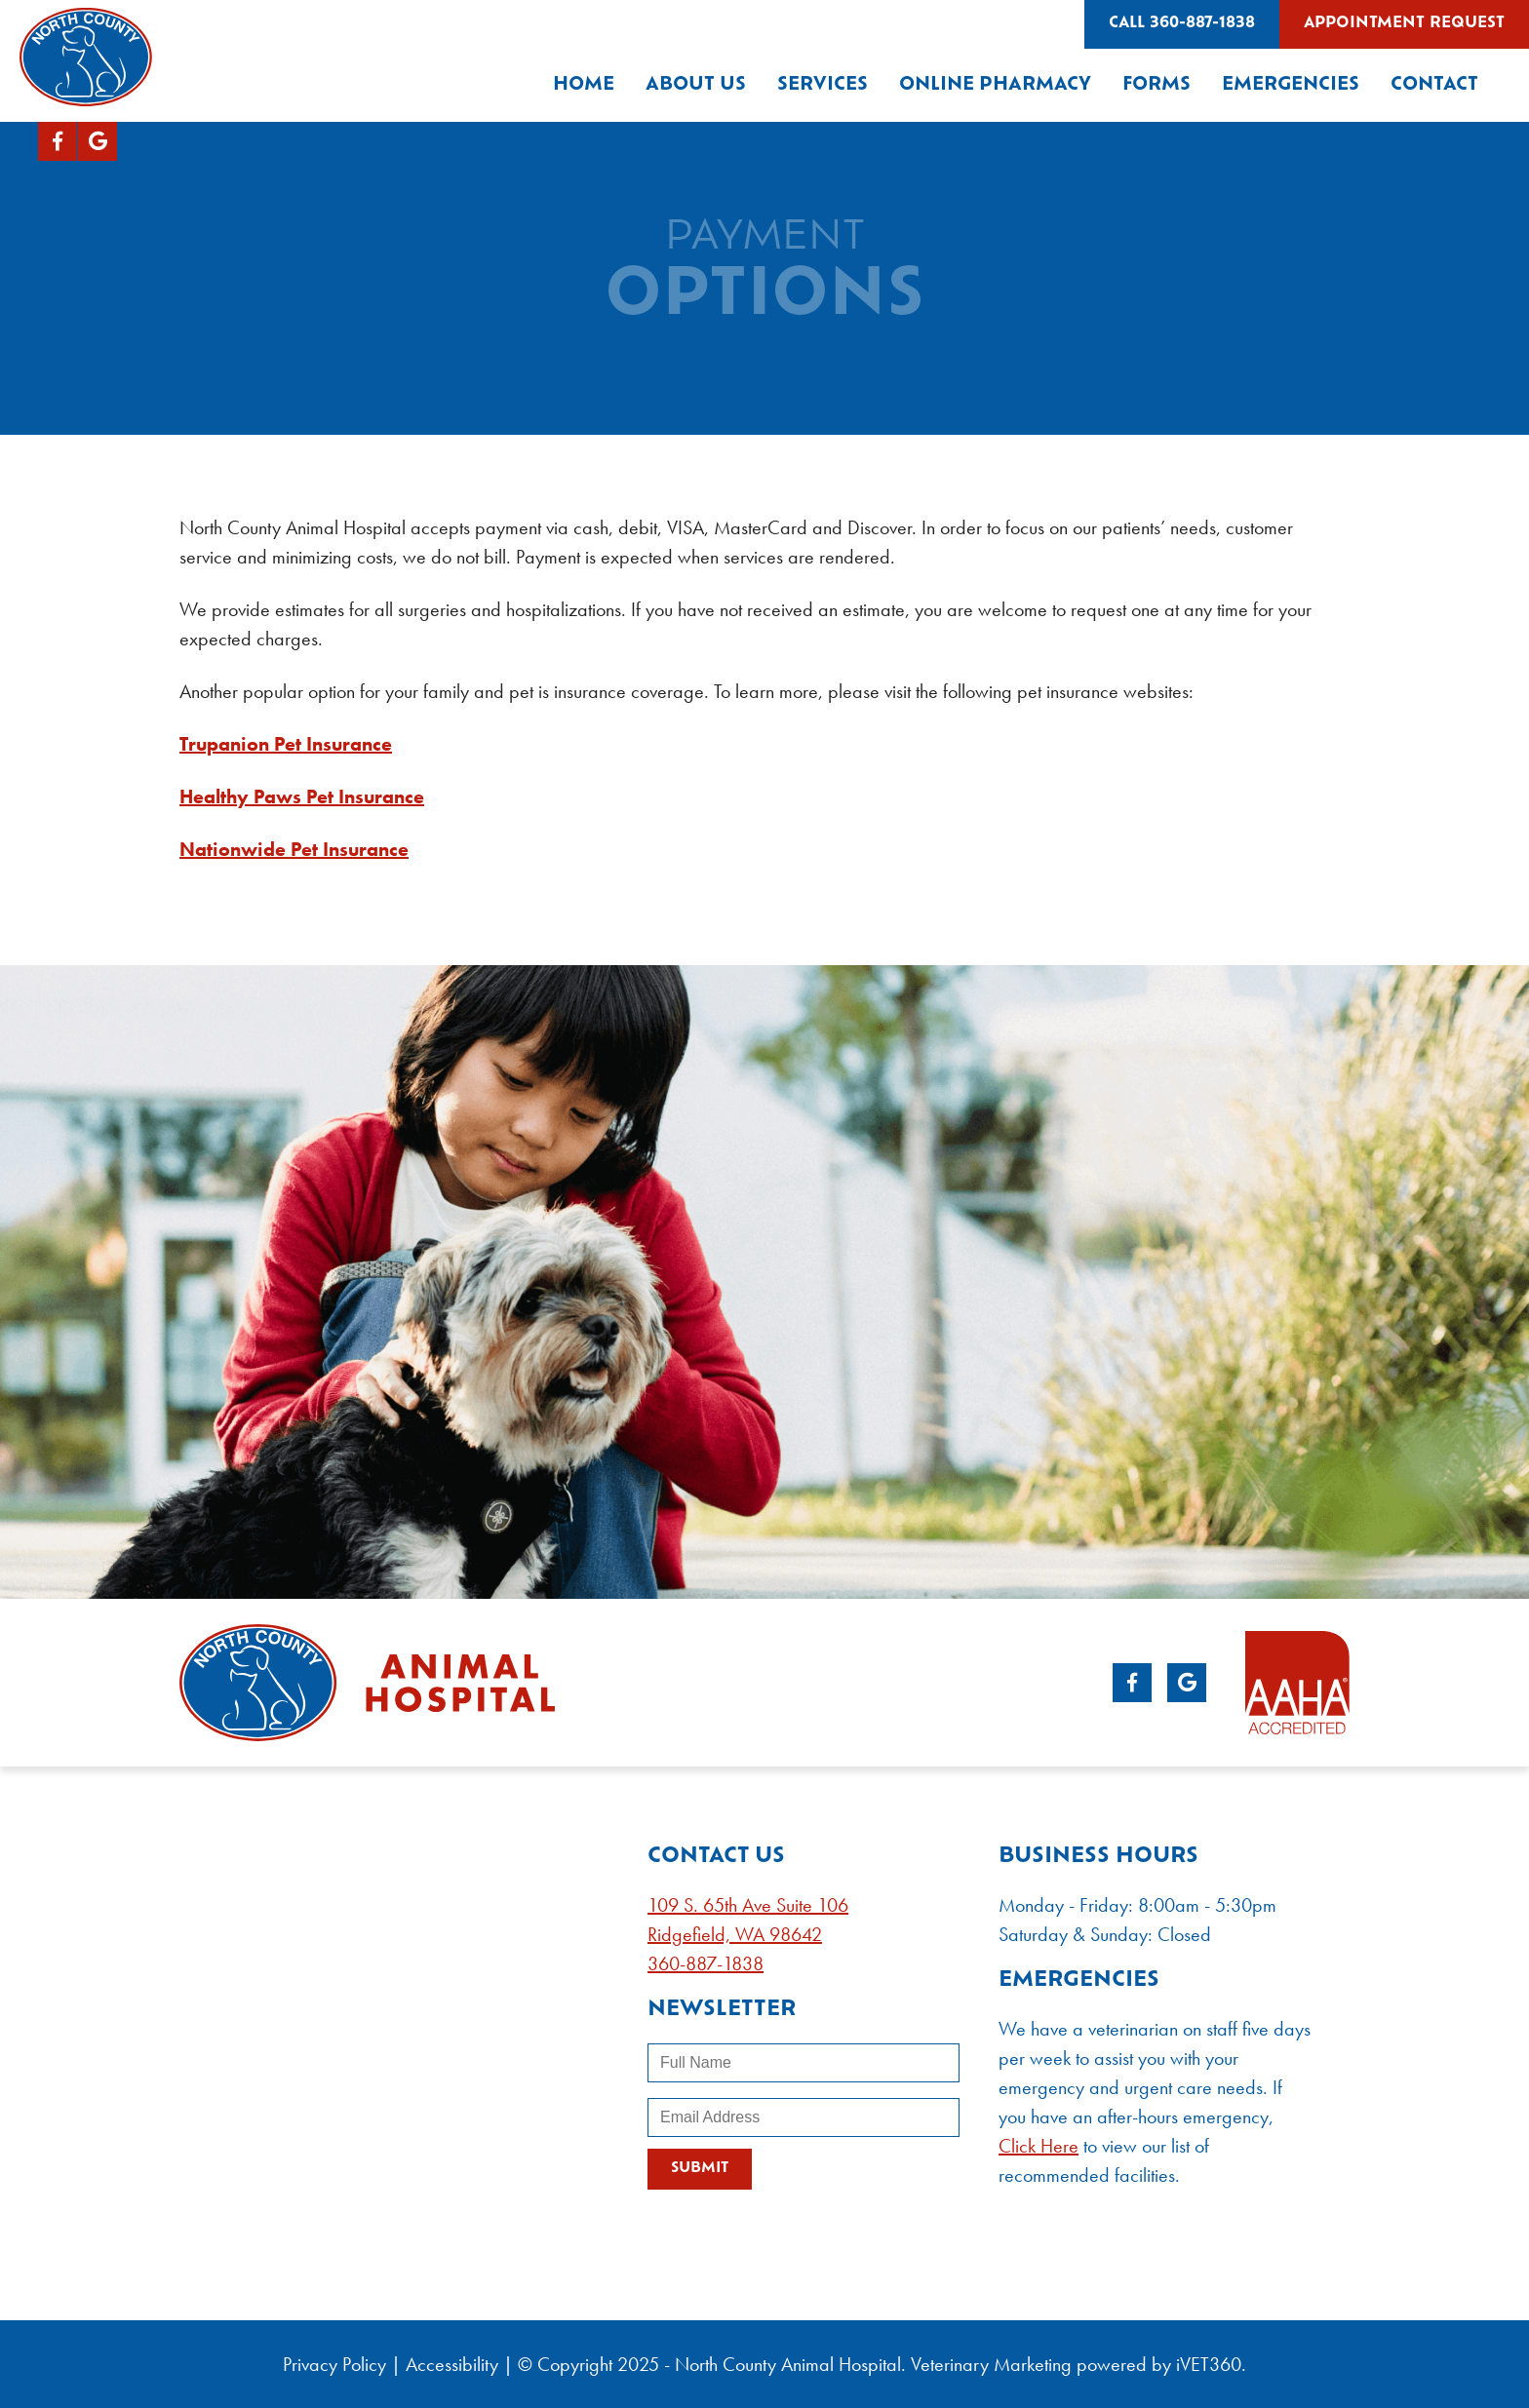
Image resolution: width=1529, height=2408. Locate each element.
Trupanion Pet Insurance (285, 744)
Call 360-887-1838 (1182, 24)
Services (822, 85)
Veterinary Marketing (991, 2364)
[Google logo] (97, 141)
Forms (1156, 85)
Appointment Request (1404, 24)
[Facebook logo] (57, 141)
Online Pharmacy (995, 85)
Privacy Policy (334, 2364)
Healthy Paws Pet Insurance (301, 796)
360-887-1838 (705, 1963)
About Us (696, 85)
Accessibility (452, 2364)
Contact (1434, 85)
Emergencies (1290, 85)
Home (583, 85)
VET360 (1208, 2364)
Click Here (1038, 2145)
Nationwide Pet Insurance (294, 849)
